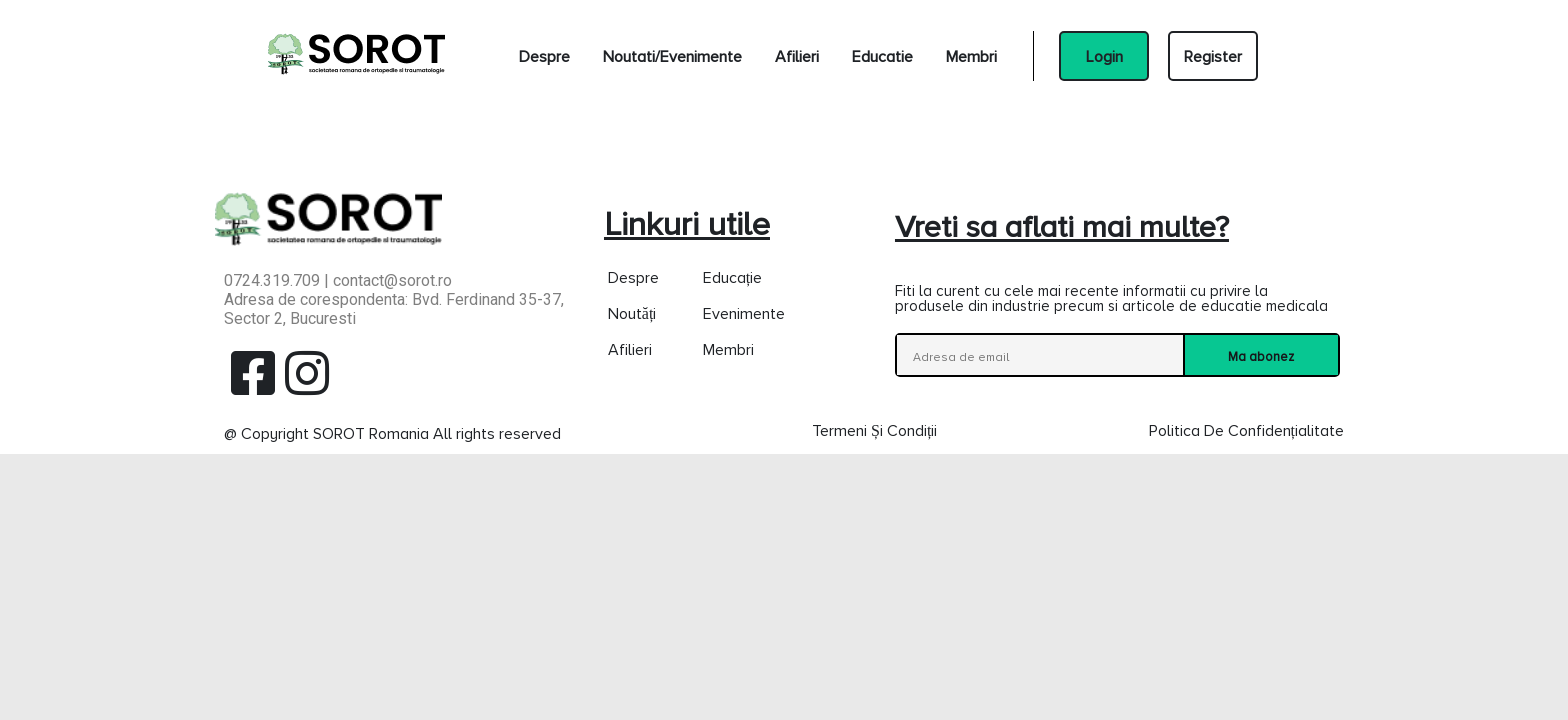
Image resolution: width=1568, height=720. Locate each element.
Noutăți (632, 313)
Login (1104, 56)
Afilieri (797, 56)
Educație (732, 277)
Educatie (882, 56)
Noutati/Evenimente (672, 56)
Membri (971, 56)
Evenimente (744, 313)
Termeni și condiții (874, 430)
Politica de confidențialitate (1246, 430)
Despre (544, 56)
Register (1213, 56)
